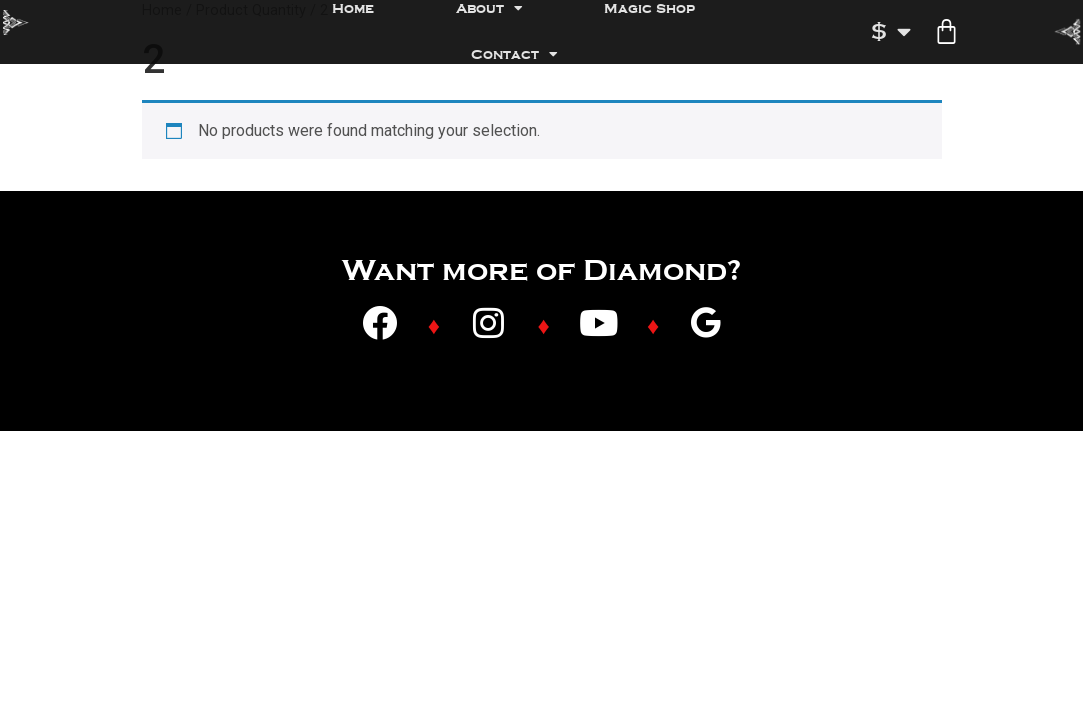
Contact (514, 55)
